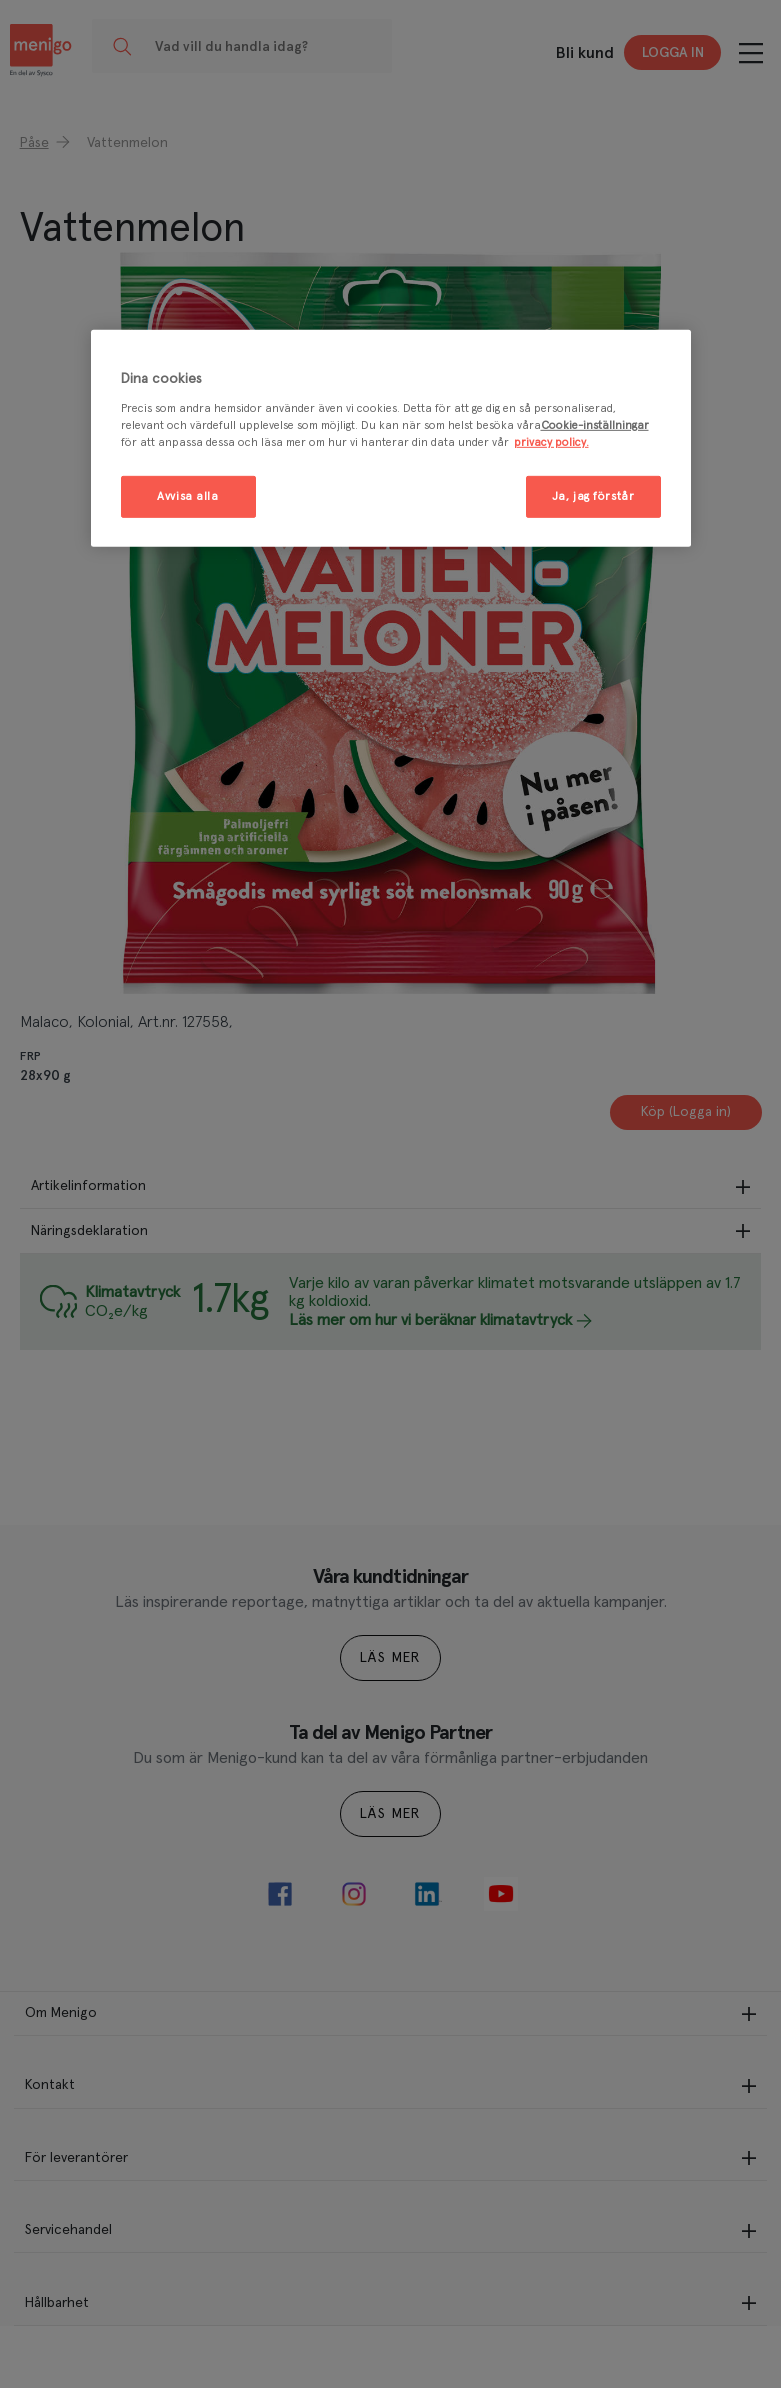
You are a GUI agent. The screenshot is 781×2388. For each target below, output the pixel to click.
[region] (391, 438)
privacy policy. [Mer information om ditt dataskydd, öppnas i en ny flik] (551, 442)
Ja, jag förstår (593, 496)
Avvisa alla (187, 496)
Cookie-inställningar (595, 425)
